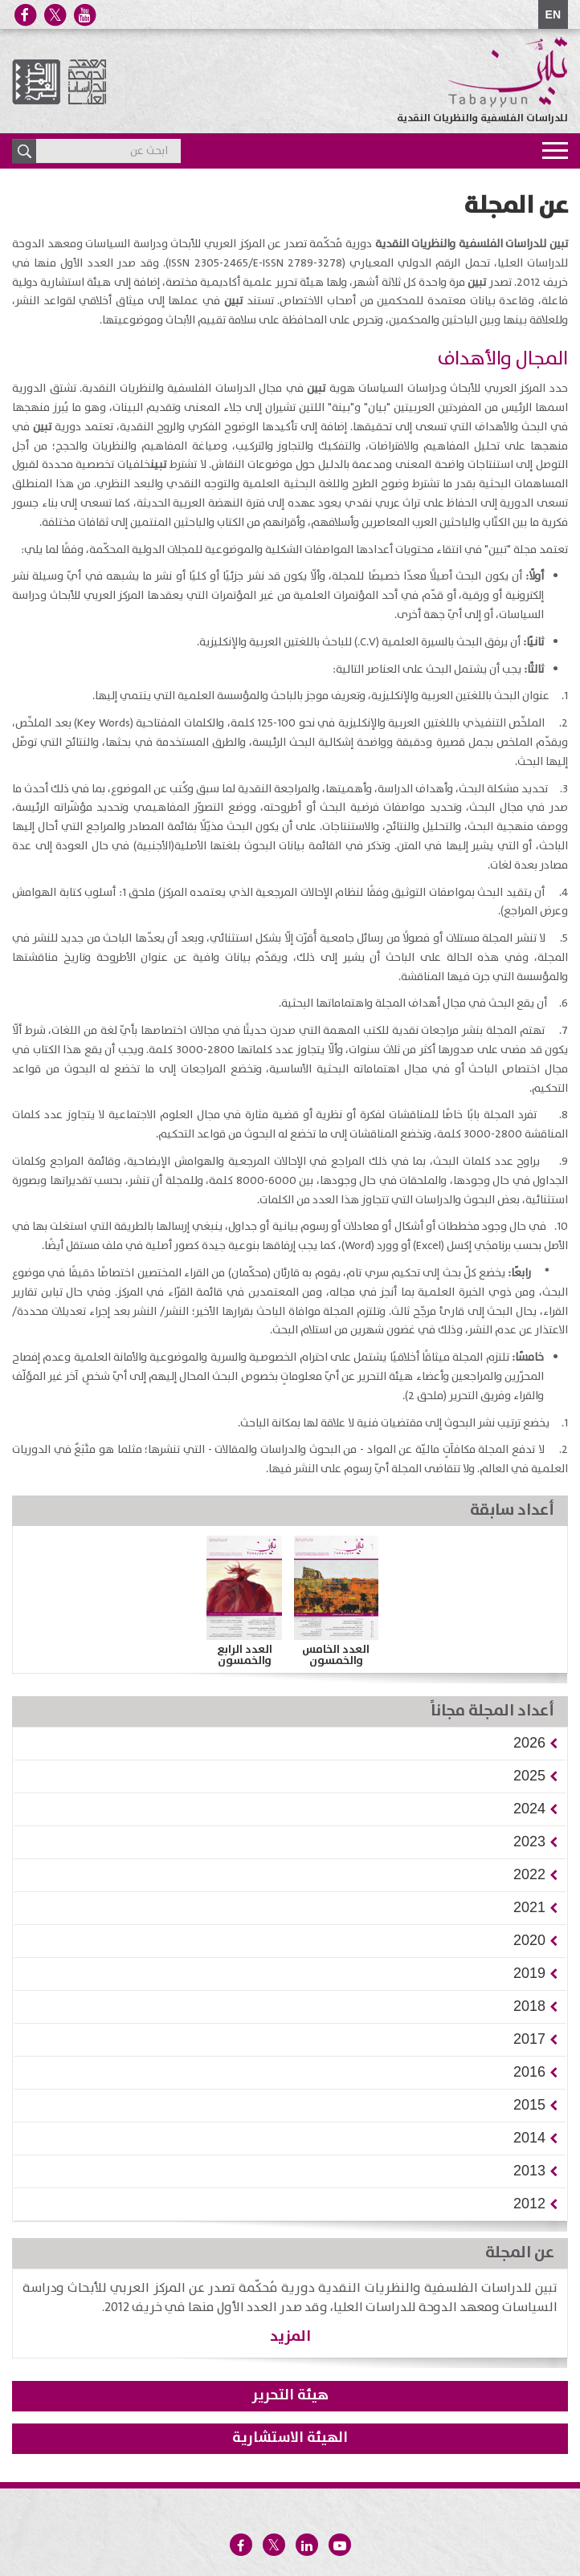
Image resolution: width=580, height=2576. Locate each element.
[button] (529, 1743)
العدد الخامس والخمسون (336, 1655)
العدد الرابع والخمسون (244, 1655)
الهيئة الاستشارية (290, 2438)
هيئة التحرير (290, 2395)
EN (553, 14)
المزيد (290, 2336)
